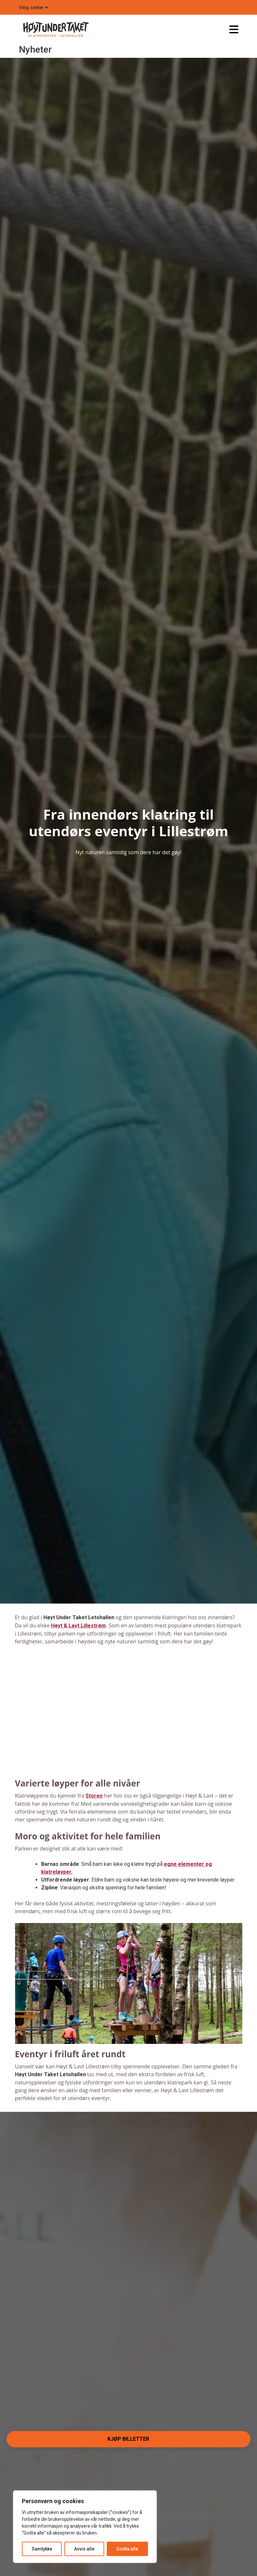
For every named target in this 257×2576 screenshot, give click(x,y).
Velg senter (33, 7)
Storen (94, 1796)
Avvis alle (84, 2549)
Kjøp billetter (128, 2439)
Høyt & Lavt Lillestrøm (78, 1625)
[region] (85, 2526)
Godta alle (127, 2549)
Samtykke (42, 2549)
